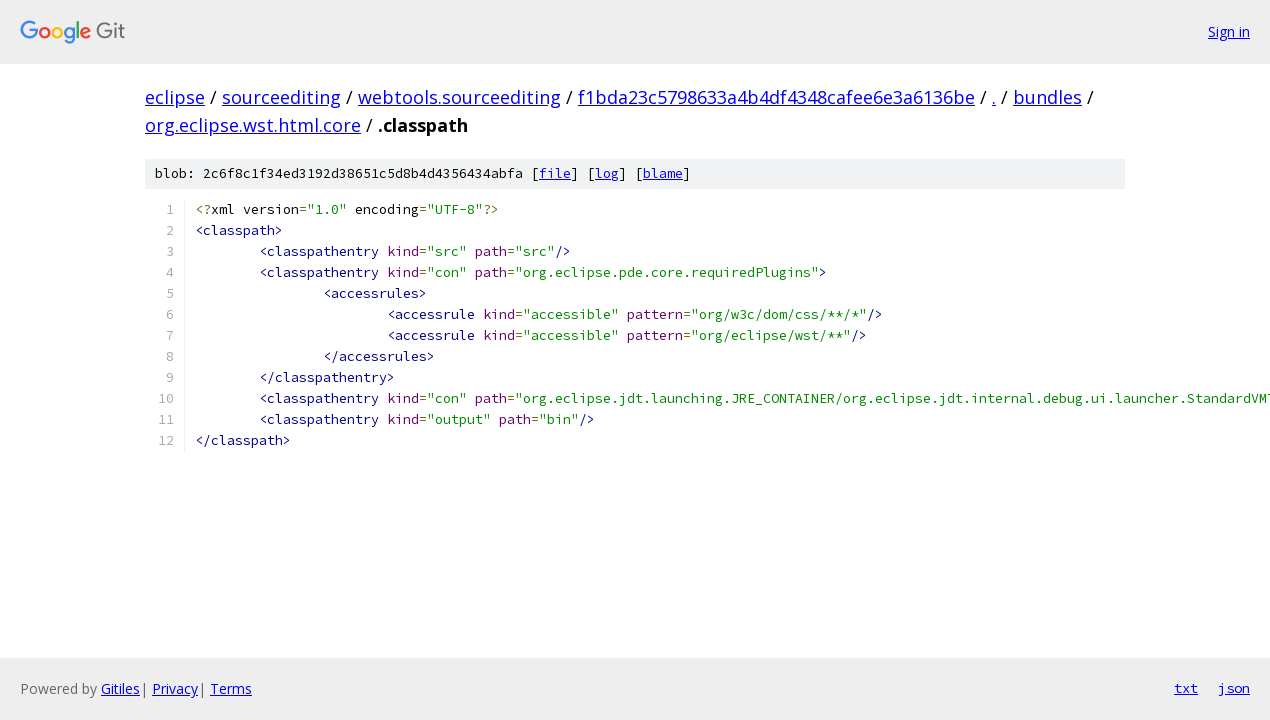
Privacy (175, 688)
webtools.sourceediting (459, 97)
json (1234, 688)
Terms (231, 688)
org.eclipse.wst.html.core (253, 125)
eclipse (175, 97)
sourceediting (281, 97)
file (555, 173)
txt (1186, 688)
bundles (1047, 97)
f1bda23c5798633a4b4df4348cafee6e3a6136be (776, 97)
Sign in (1229, 31)
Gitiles (120, 688)
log (607, 173)
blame (663, 173)
